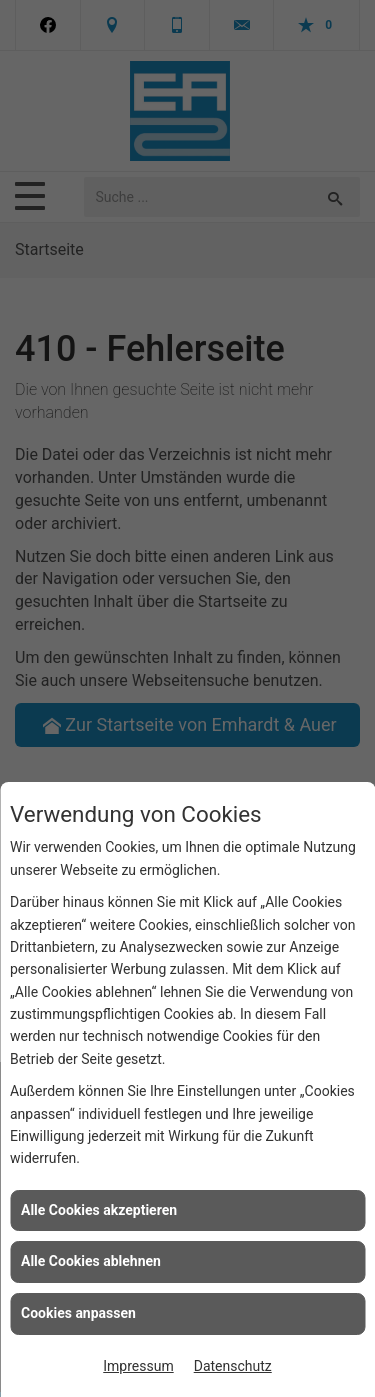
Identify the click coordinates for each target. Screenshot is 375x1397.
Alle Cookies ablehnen (91, 1261)
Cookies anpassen (78, 1313)
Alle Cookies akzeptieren (99, 1210)
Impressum (138, 1366)
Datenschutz (233, 1366)
